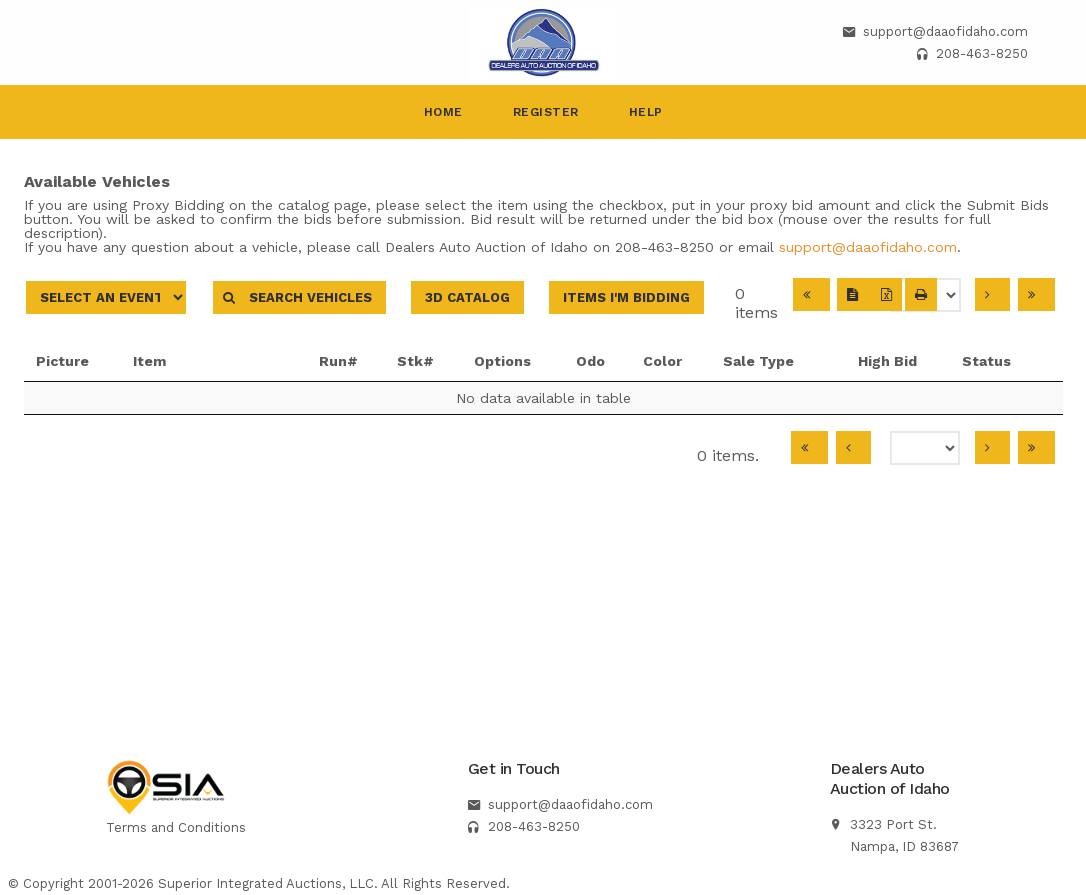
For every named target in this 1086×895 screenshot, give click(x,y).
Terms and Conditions (176, 827)
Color (662, 361)
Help (646, 112)
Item (195, 361)
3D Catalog (467, 297)
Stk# (415, 361)
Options (502, 361)
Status (994, 361)
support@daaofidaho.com (945, 31)
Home (443, 112)
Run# (338, 361)
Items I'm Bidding (626, 297)
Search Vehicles (299, 297)
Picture (62, 361)
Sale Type (764, 361)
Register (546, 112)
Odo (590, 361)
